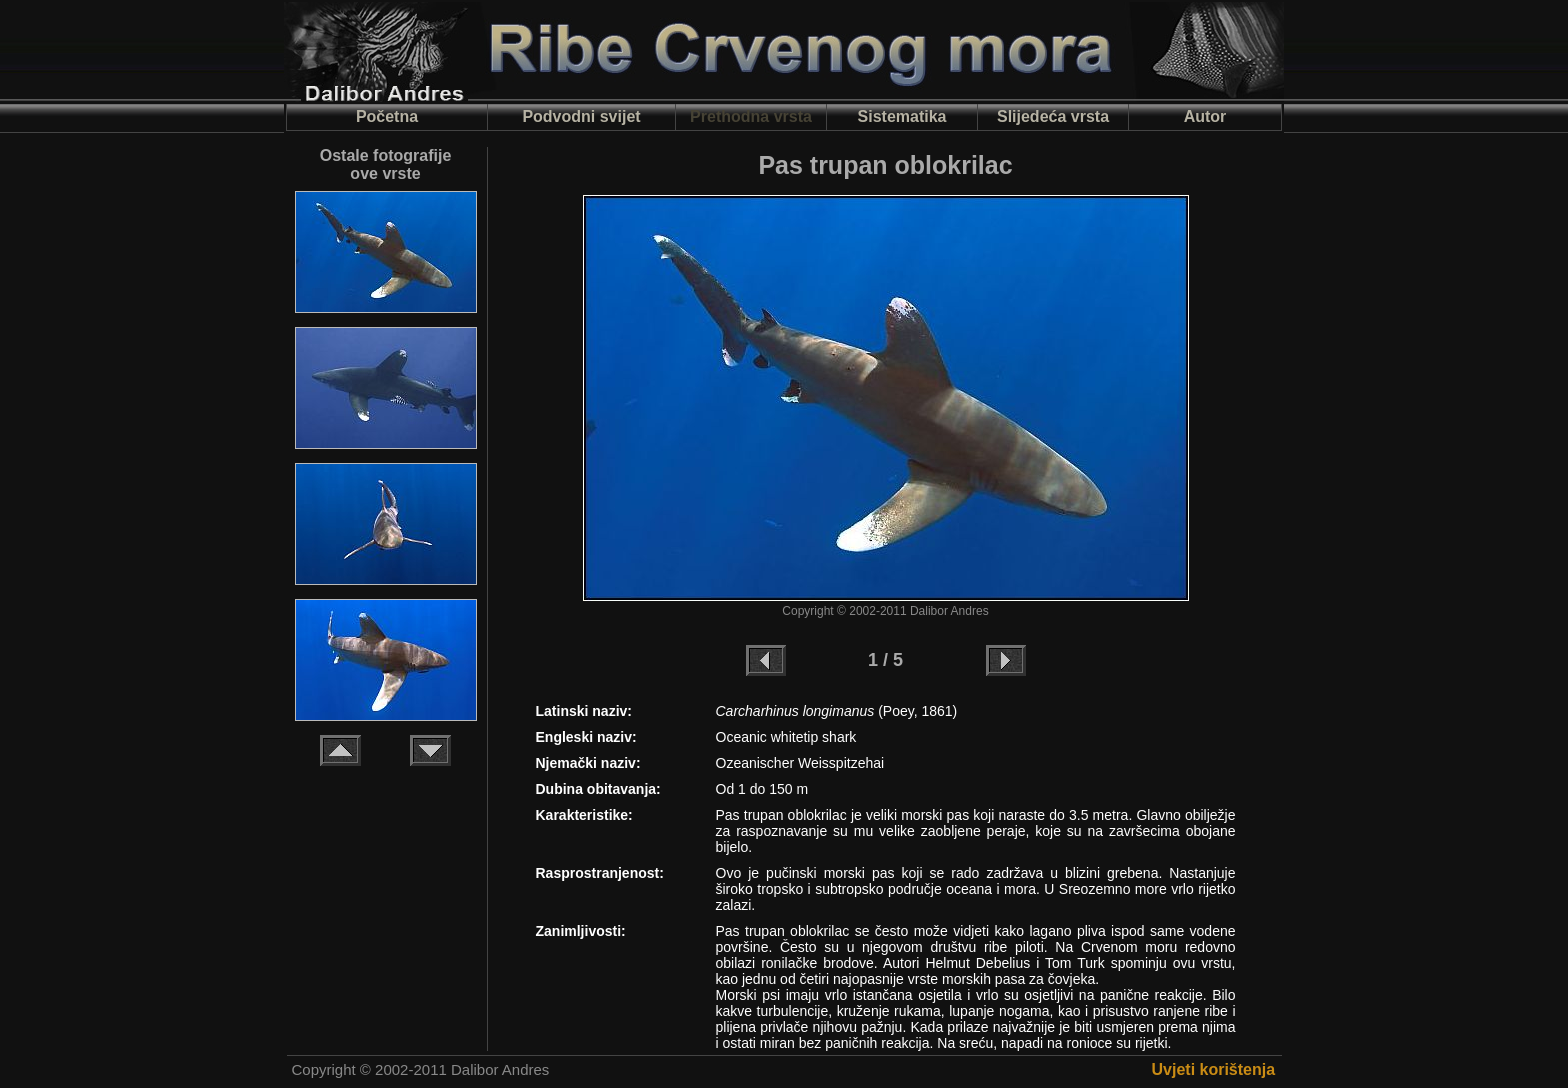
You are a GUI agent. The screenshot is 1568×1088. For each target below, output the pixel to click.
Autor (1205, 116)
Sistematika (902, 116)
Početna (387, 116)
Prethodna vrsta (751, 116)
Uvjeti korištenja (1214, 1069)
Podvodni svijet (581, 116)
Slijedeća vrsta (1053, 116)
